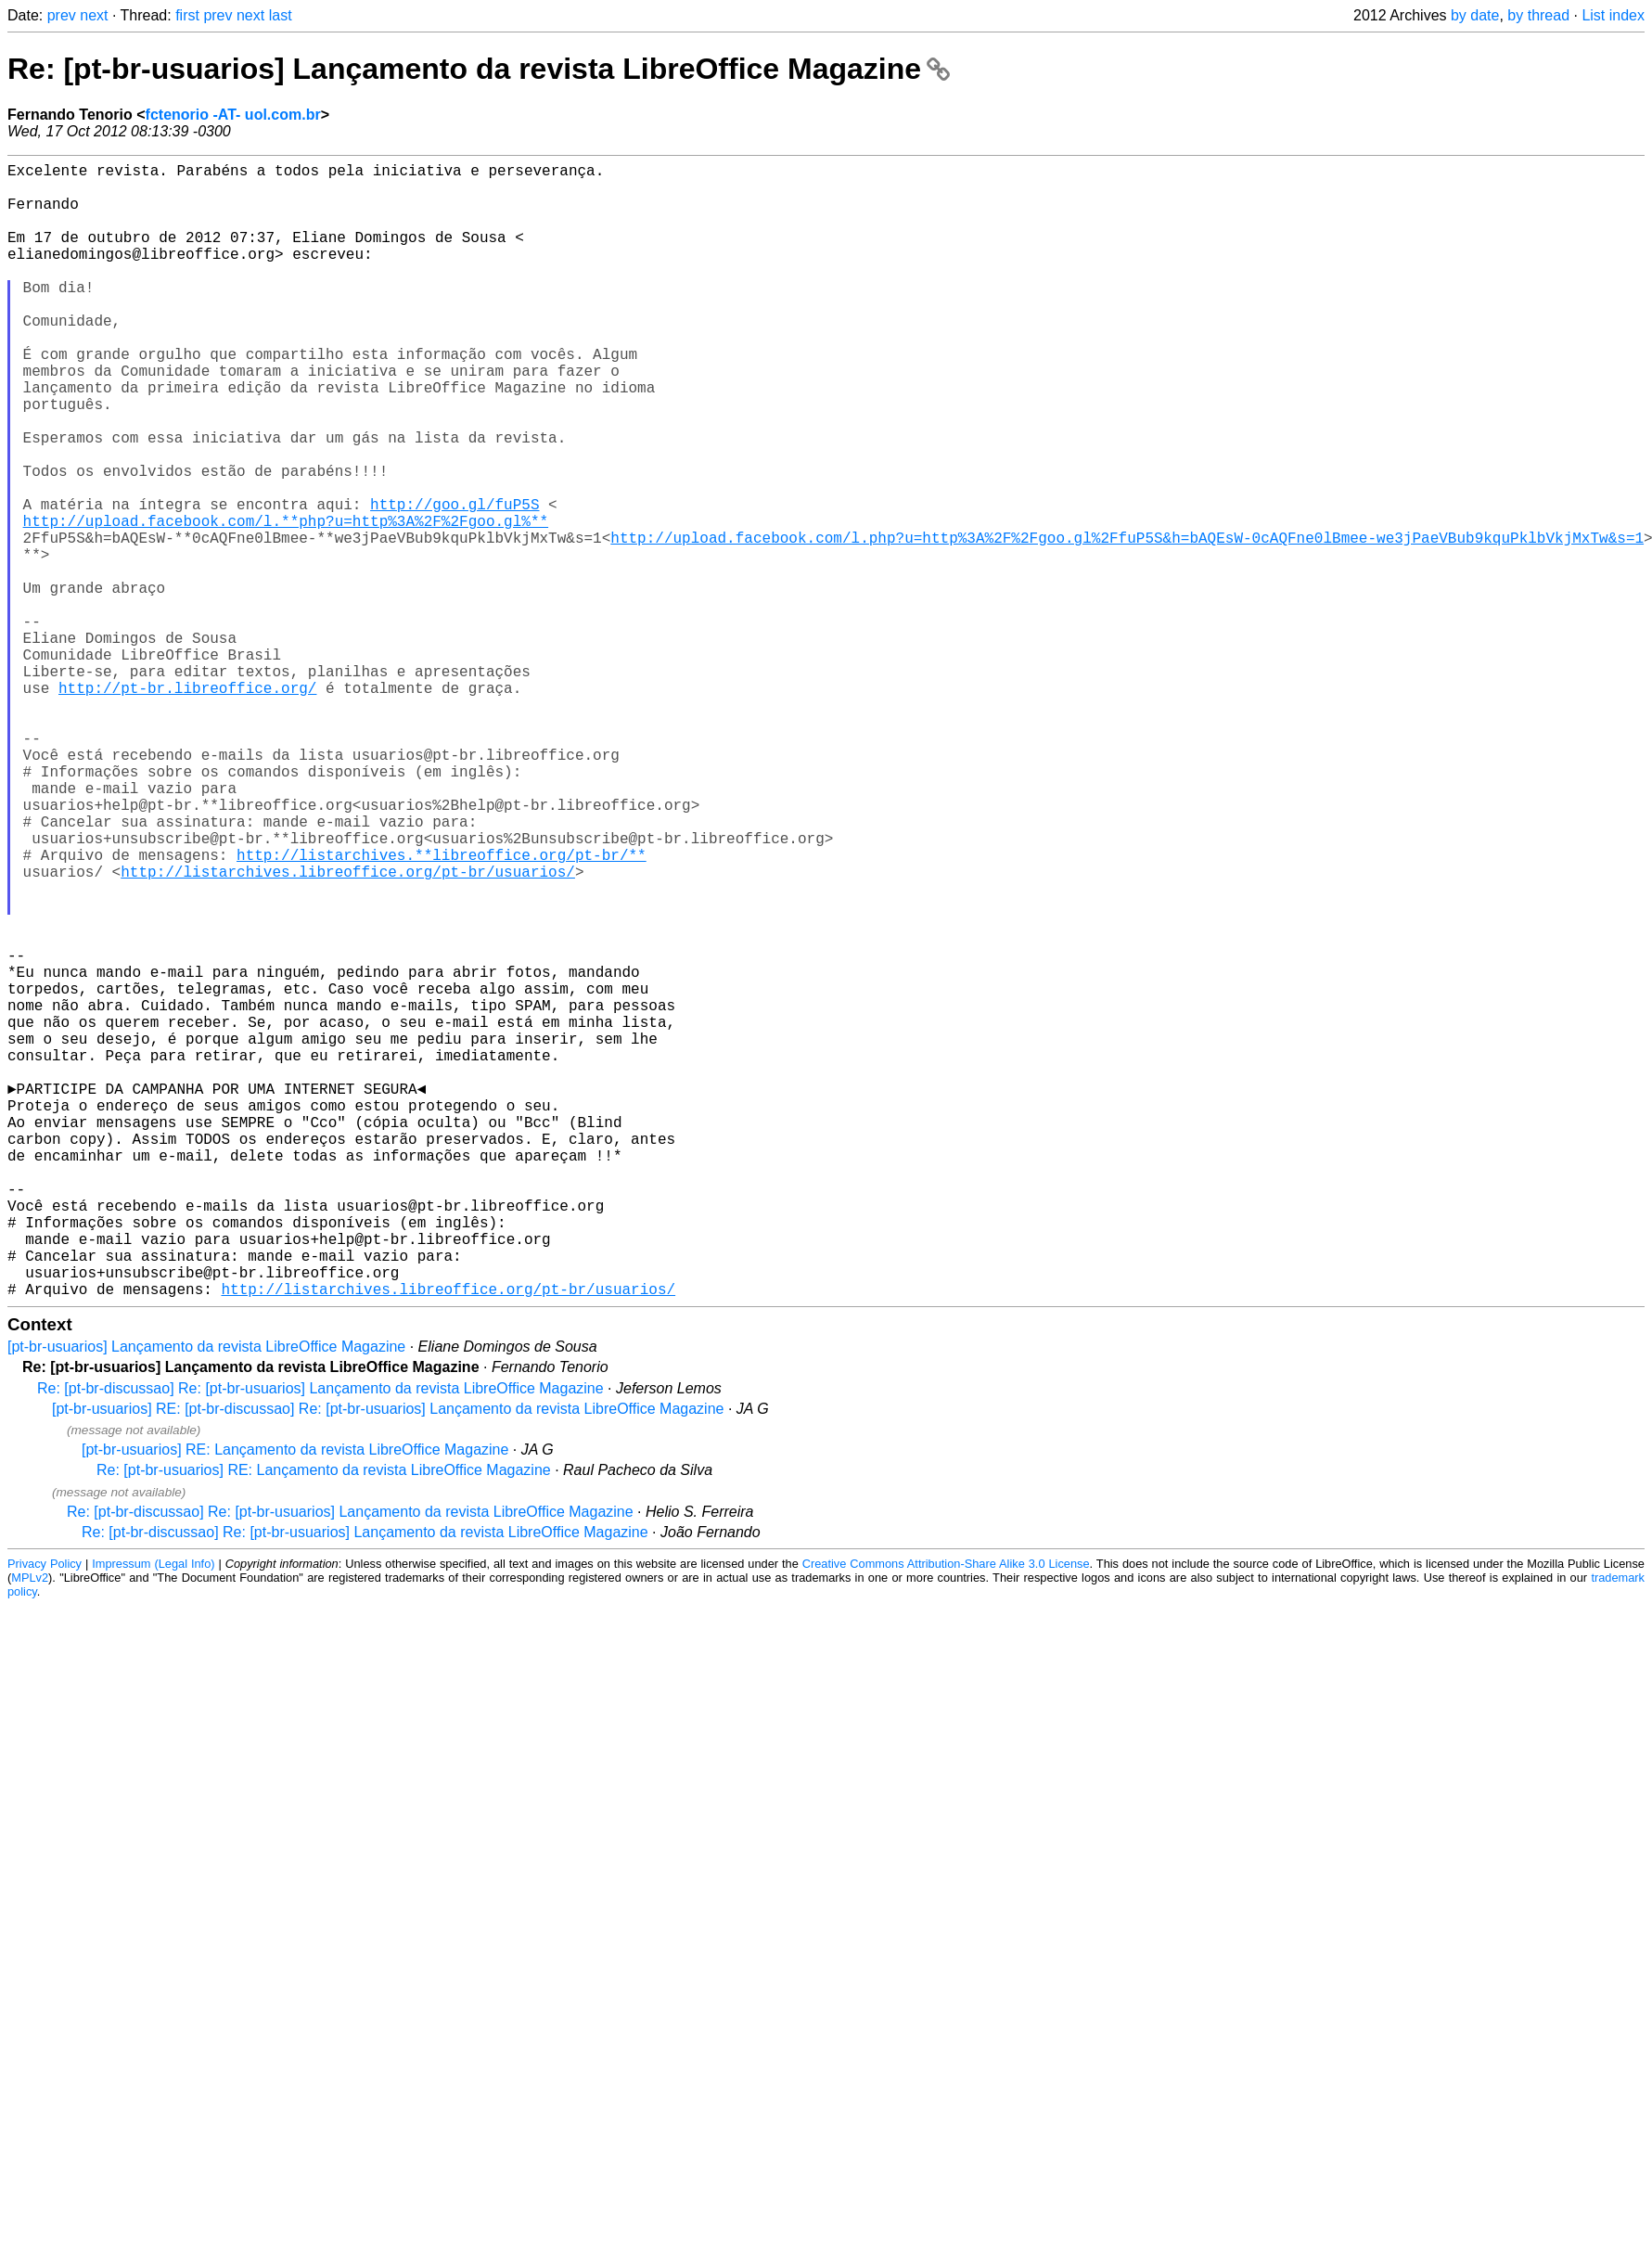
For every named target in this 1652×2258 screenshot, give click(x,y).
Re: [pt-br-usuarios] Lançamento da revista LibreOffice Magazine (478, 68)
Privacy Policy (44, 1816)
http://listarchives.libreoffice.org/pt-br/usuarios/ (348, 1030)
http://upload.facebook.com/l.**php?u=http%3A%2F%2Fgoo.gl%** (285, 602)
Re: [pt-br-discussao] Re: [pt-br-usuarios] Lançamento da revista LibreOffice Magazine (320, 1641)
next (94, 15)
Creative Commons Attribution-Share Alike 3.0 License (946, 1816)
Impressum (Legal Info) (153, 1816)
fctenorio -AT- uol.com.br (233, 114)
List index (1613, 15)
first (187, 15)
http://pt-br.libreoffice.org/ (187, 806)
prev (61, 15)
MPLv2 (29, 1830)
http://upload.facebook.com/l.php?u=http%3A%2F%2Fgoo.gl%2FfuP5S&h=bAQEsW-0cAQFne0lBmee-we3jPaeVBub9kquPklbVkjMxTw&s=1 (1127, 622)
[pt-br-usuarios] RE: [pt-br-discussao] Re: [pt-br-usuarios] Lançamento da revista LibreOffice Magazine (388, 1661)
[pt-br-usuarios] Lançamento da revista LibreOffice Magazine (206, 1599)
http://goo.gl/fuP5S (454, 581)
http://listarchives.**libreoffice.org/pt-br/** (442, 1010)
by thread (1538, 15)
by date (1475, 15)
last (280, 15)
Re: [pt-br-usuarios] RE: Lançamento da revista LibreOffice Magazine (323, 1722)
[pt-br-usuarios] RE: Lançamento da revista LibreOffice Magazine (295, 1702)
